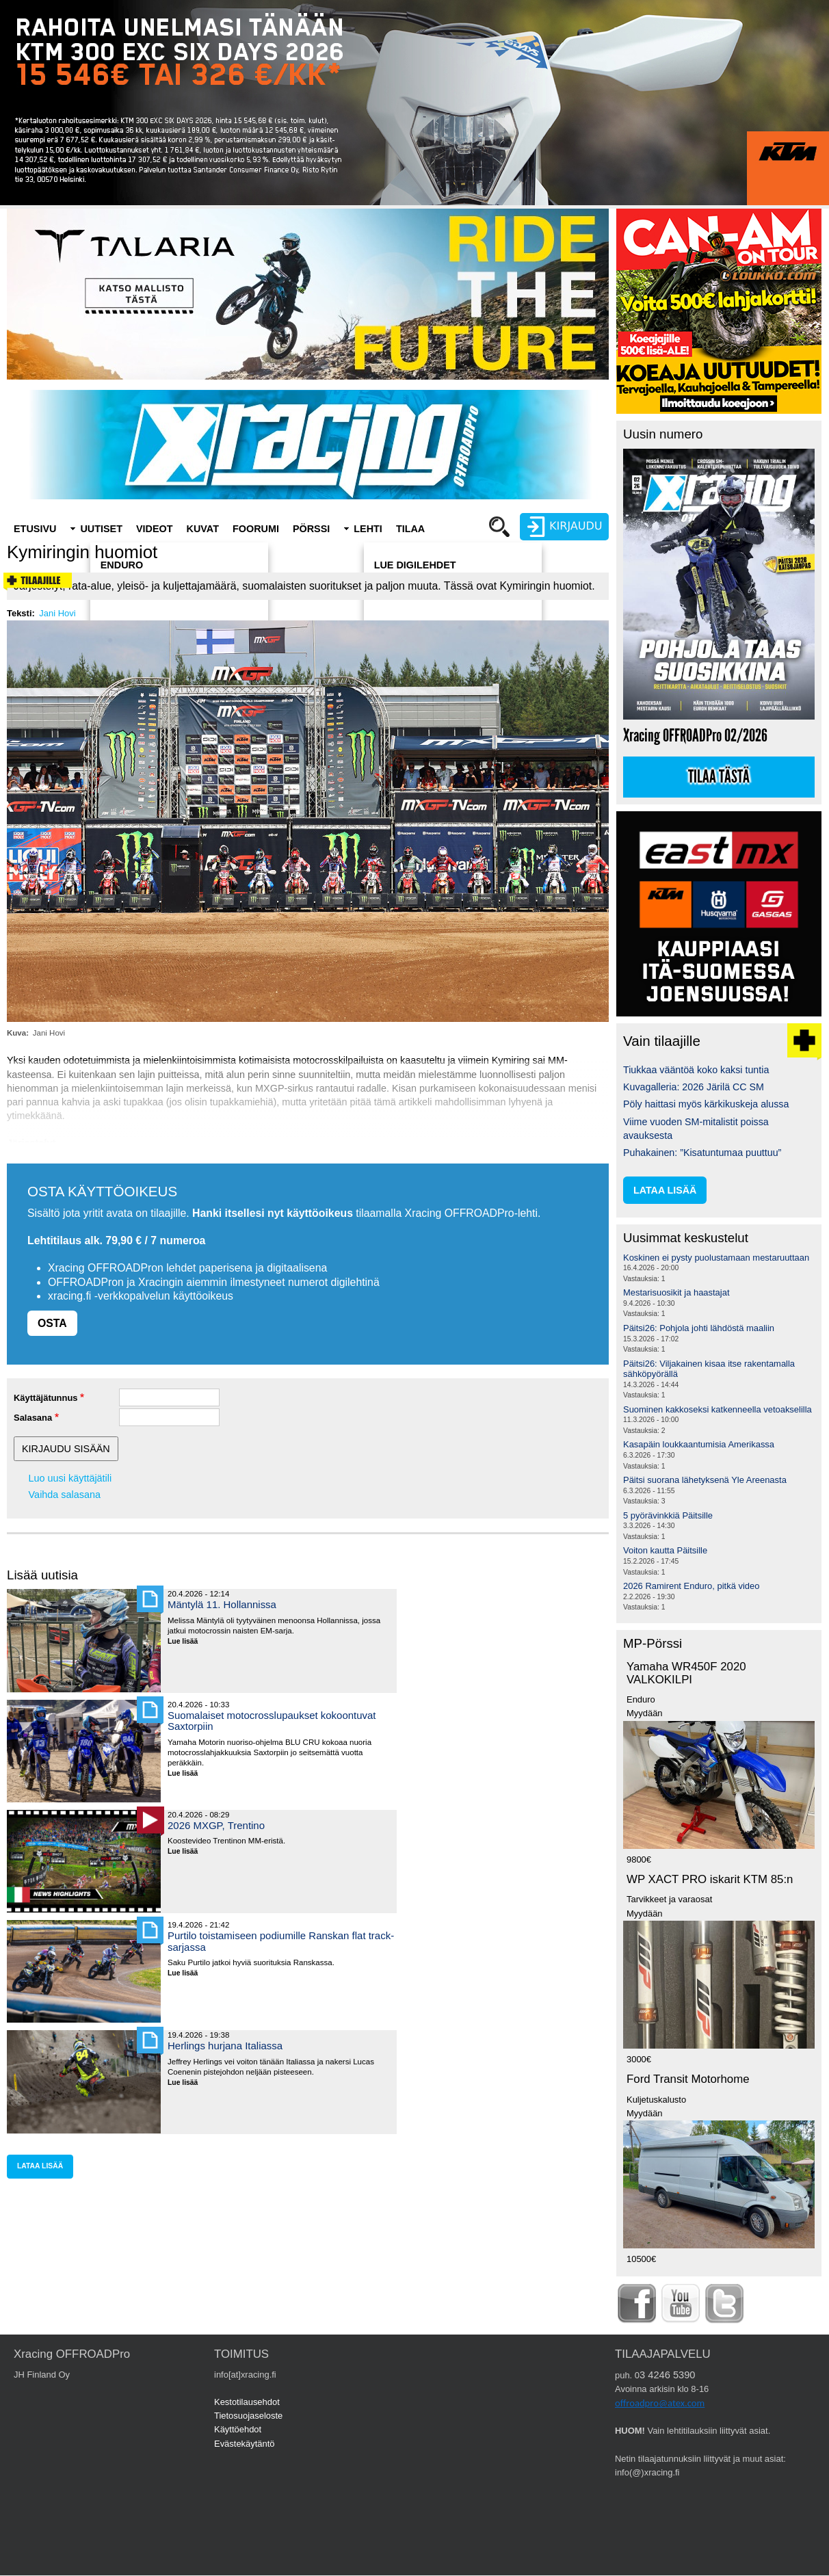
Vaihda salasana (65, 1494)
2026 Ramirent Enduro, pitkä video (691, 1586)
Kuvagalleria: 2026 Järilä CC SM (693, 1086)
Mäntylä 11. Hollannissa (222, 1604)
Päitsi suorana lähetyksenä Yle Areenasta (705, 1480)
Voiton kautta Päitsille (665, 1550)
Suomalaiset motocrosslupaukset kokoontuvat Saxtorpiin (272, 1720)
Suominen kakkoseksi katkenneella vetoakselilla (717, 1409)
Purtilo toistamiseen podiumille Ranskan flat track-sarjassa (281, 1941)
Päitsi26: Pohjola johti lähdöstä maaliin (698, 1328)
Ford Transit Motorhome (688, 2079)
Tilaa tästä (719, 777)
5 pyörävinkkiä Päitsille (668, 1515)
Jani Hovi (57, 613)
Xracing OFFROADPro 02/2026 (695, 735)
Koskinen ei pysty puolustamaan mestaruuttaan (716, 1257)
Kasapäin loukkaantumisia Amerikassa (698, 1444)
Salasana (33, 1417)
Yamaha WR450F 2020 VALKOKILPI (686, 1673)
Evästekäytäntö (244, 2444)
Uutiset (101, 528)
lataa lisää (40, 2166)
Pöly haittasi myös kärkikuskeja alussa (706, 1104)
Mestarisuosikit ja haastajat (676, 1292)
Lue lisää (188, 1642)
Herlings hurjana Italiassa (225, 2045)
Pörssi (311, 528)
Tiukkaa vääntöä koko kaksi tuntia (696, 1069)
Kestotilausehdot (247, 2402)
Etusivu (35, 528)
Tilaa (410, 528)
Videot (154, 528)
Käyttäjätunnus (46, 1398)
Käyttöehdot (237, 2429)
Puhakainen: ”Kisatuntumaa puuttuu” (702, 1152)
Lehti (368, 528)
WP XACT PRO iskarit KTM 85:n (710, 1879)
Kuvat (203, 528)
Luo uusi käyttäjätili (70, 1478)
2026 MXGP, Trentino (216, 1825)
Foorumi (256, 528)
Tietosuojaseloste (248, 2415)
